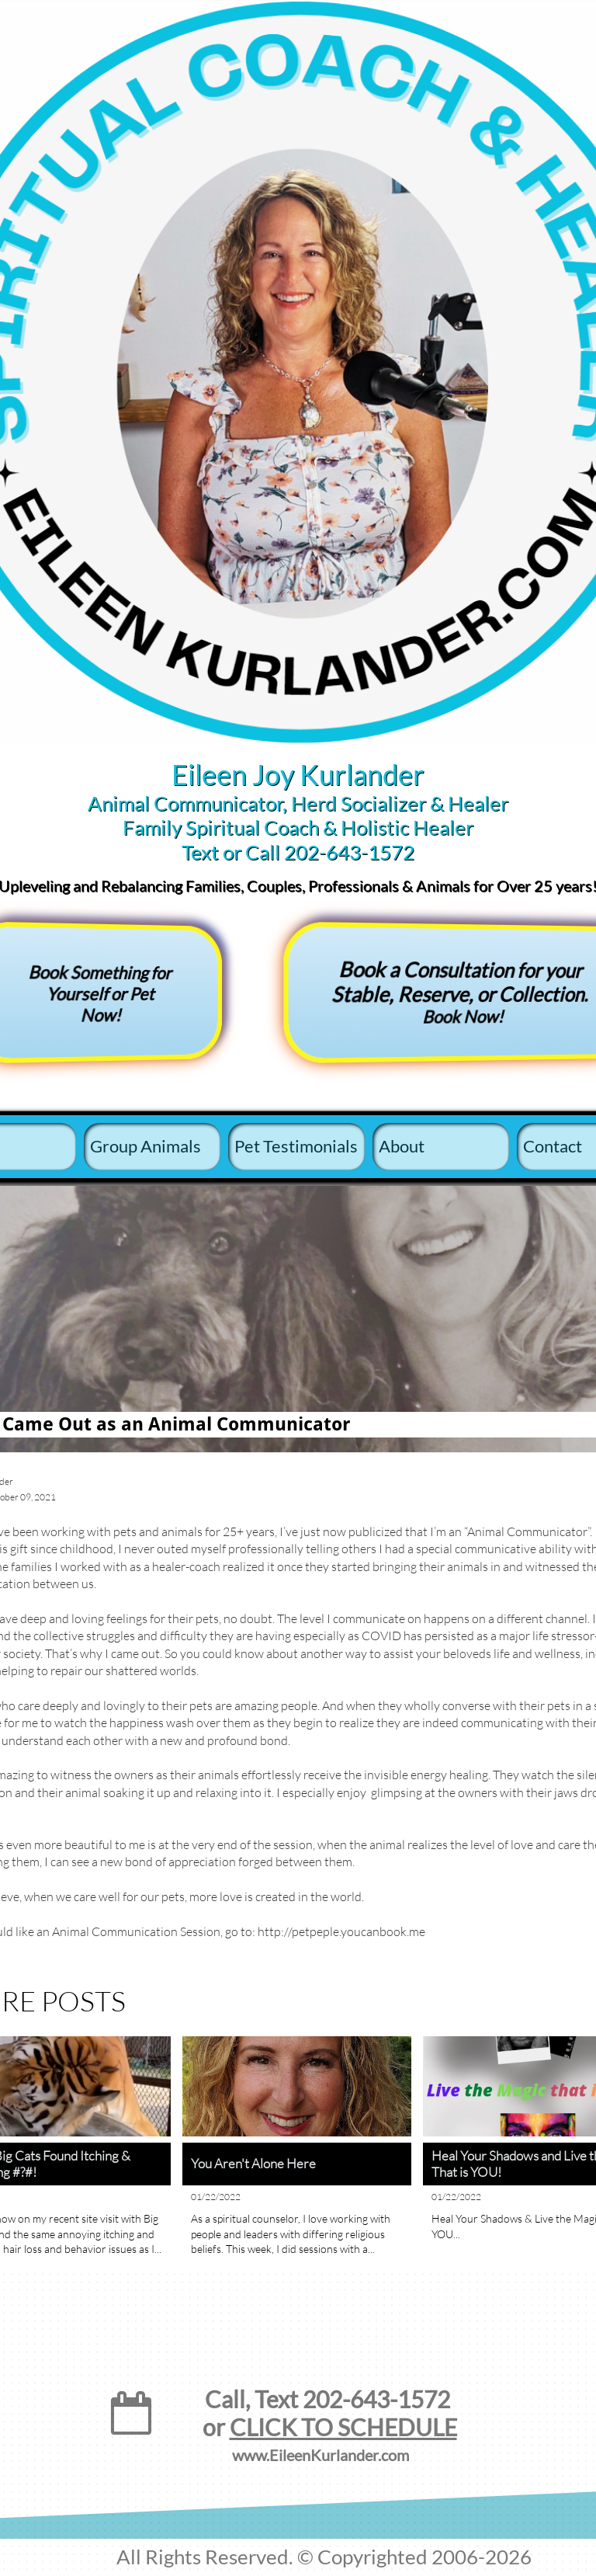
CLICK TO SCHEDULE (343, 2427)
